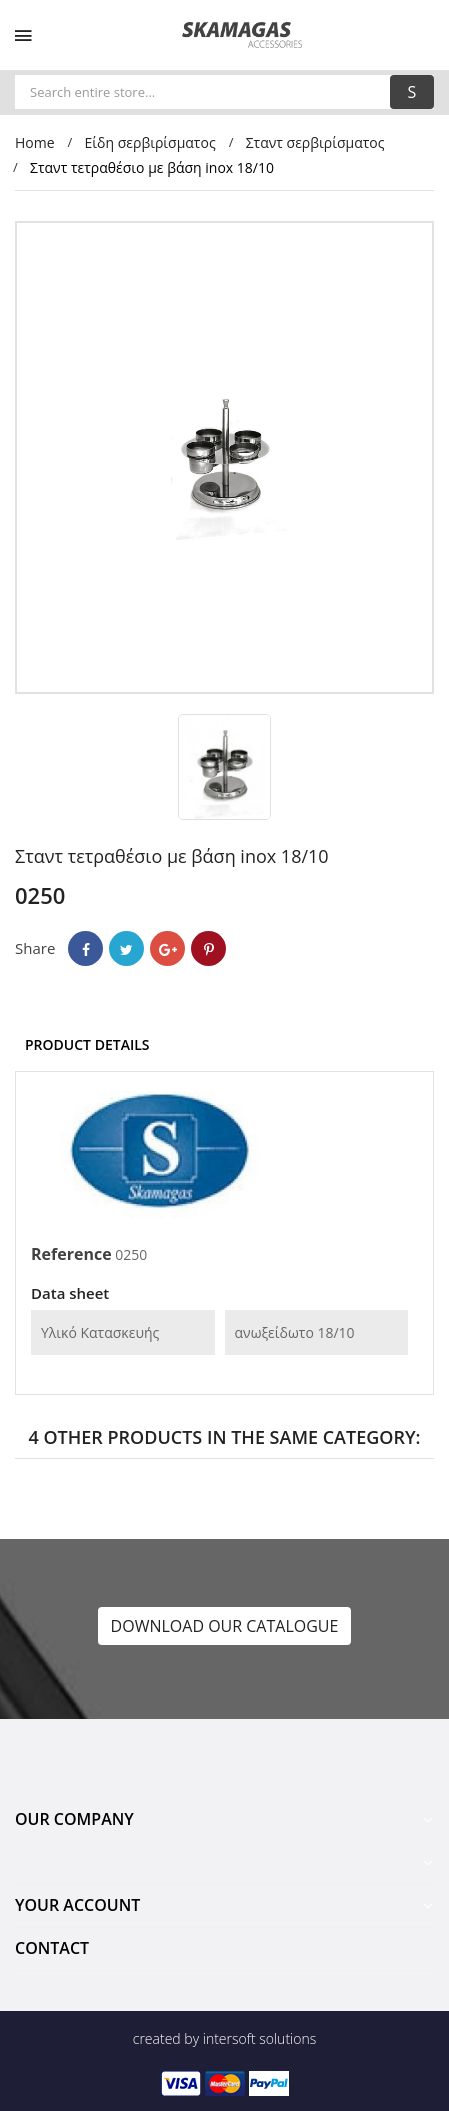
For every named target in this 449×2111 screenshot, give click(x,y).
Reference (71, 1254)
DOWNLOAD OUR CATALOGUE (225, 1626)
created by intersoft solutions (224, 2038)
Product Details (87, 1044)
